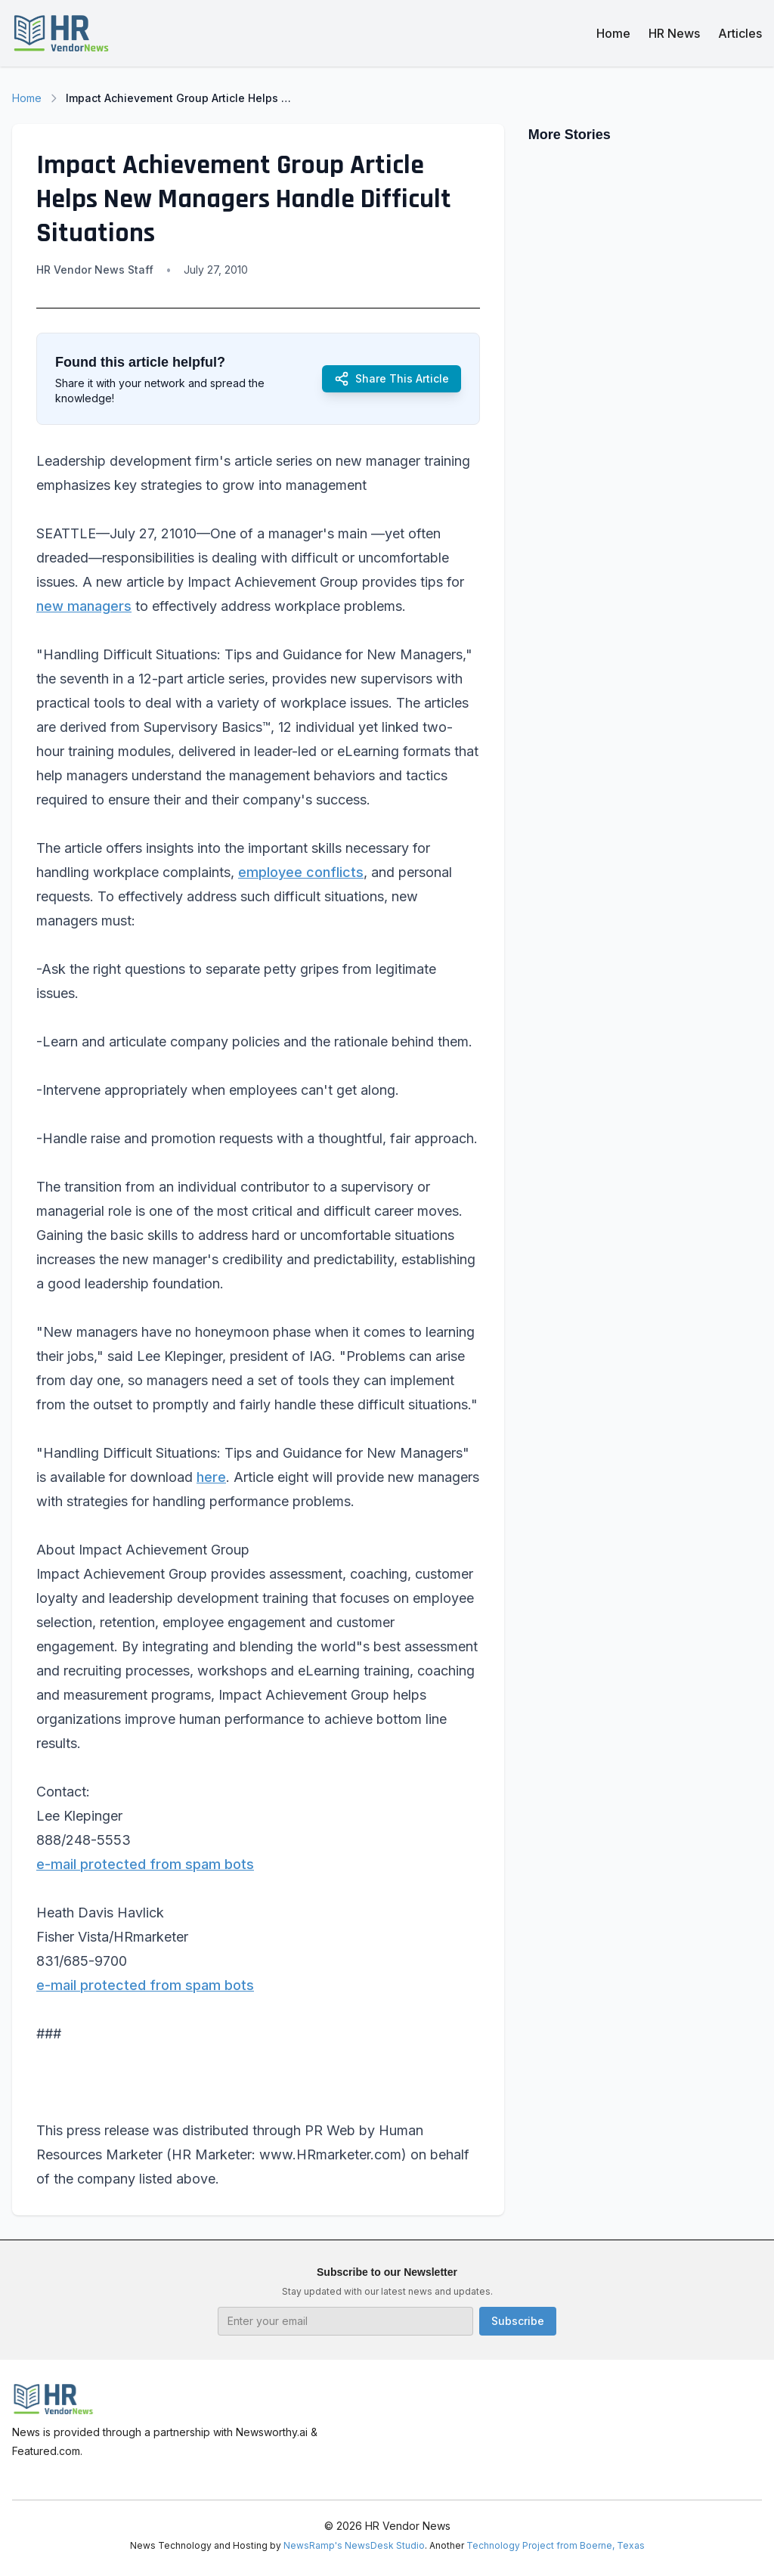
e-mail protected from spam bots (145, 1864)
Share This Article (391, 378)
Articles (740, 33)
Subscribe (517, 2320)
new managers (84, 606)
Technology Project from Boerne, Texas (555, 2545)
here (211, 1477)
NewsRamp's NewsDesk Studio (354, 2545)
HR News (674, 33)
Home (613, 33)
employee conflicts (301, 872)
